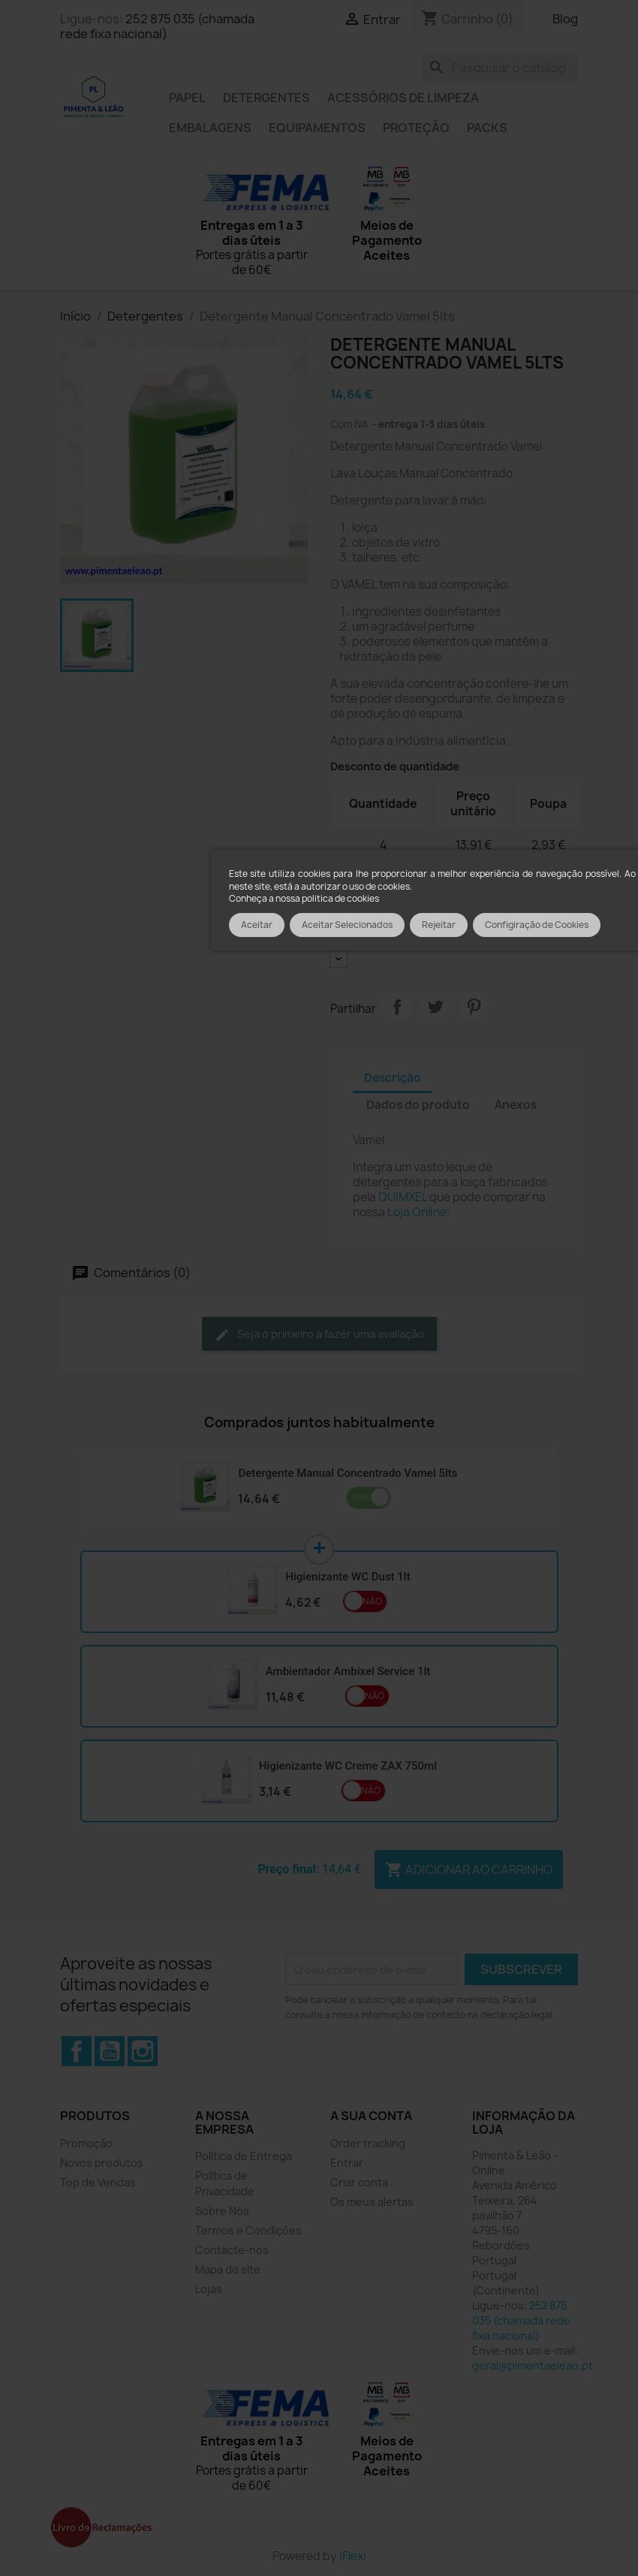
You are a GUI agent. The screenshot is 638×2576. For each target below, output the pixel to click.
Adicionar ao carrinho (468, 1869)
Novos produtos (101, 2163)
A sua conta (371, 2115)
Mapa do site (227, 2269)
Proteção (416, 127)
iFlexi (352, 2556)
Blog (565, 19)
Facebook (77, 2051)
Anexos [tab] (516, 1105)
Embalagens (210, 127)
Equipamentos (317, 127)
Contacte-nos (232, 2250)
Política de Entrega (243, 2156)
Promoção (86, 2143)
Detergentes (266, 97)
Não (372, 1601)
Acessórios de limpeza (403, 97)
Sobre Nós (222, 2211)
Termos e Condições (248, 2230)
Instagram (143, 2051)
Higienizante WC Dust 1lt (347, 1576)
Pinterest (474, 1007)
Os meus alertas (372, 2202)
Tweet (435, 1007)
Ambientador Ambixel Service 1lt (348, 1671)
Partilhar (397, 1007)
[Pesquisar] (500, 68)
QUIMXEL (402, 1197)
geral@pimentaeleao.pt (532, 2365)
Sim (361, 1497)
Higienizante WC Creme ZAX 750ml (348, 1766)
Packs (487, 127)
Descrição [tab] (392, 1078)
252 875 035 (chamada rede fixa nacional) (157, 26)
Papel (187, 97)
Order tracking (367, 2143)
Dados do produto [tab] (418, 1105)
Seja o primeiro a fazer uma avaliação (319, 1334)
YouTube (110, 2051)
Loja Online (417, 1212)
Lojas (208, 2289)
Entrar (346, 2163)
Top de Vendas (98, 2182)
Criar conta (359, 2182)
